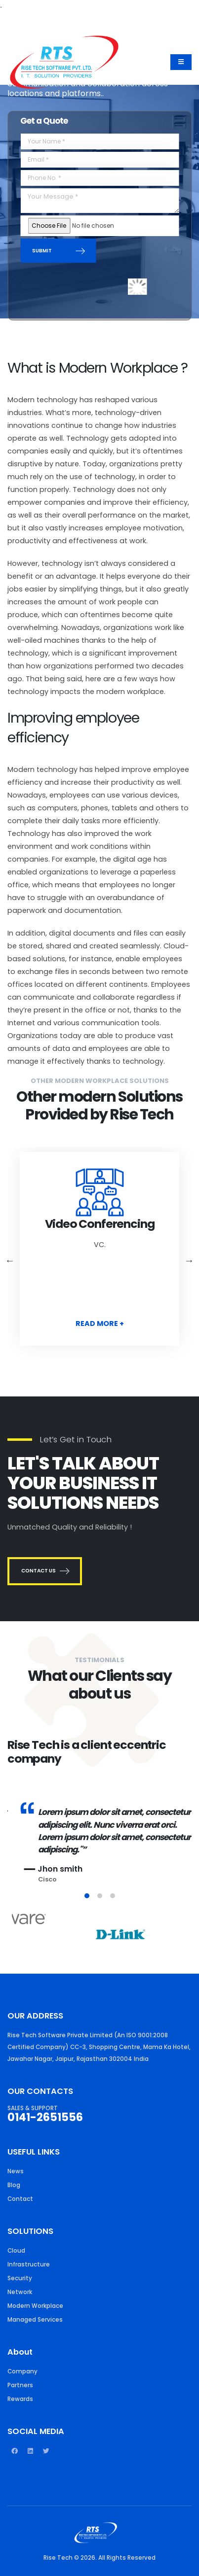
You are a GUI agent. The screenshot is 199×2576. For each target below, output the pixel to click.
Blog (13, 2185)
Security (19, 2278)
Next (189, 1260)
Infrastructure (28, 2264)
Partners (20, 2385)
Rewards (20, 2399)
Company (22, 2371)
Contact (20, 2199)
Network (19, 2292)
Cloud (16, 2251)
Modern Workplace (35, 2306)
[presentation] (90, 280)
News (15, 2171)
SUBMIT (58, 250)
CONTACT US (44, 1571)
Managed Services (35, 2320)
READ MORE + (100, 1323)
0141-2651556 (45, 2117)
